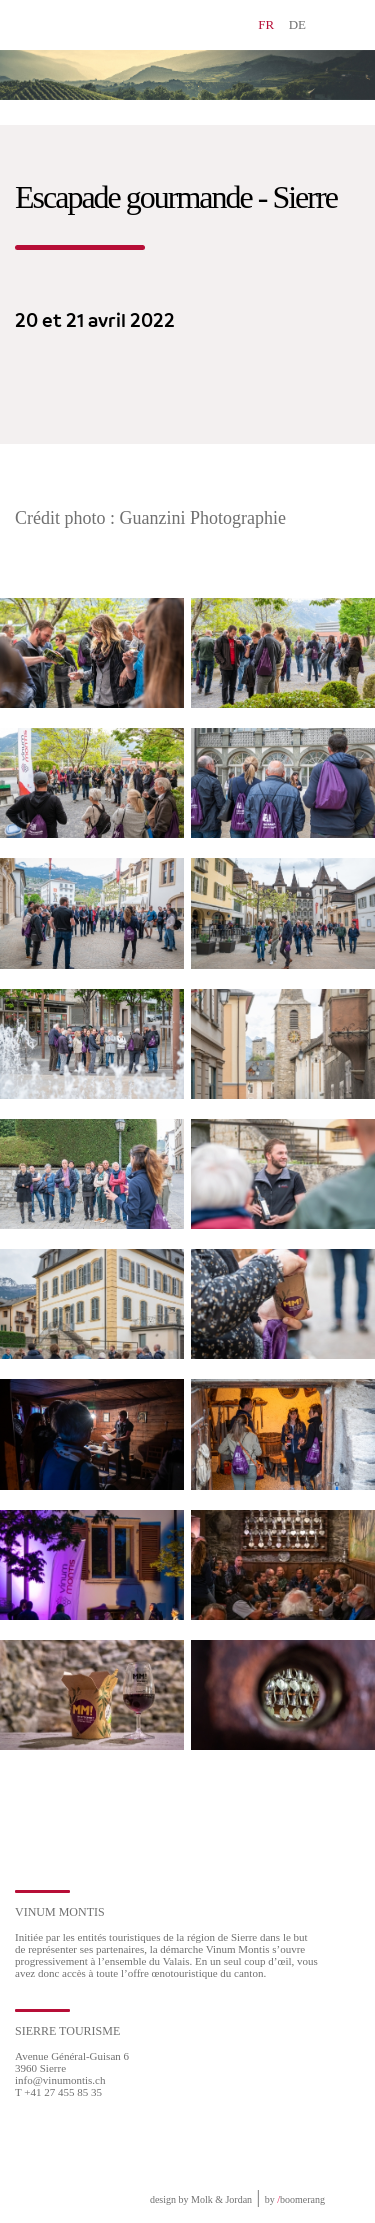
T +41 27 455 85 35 (58, 2092)
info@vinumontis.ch (60, 2080)
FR (266, 24)
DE (297, 24)
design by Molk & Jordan (201, 2199)
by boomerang (295, 2199)
